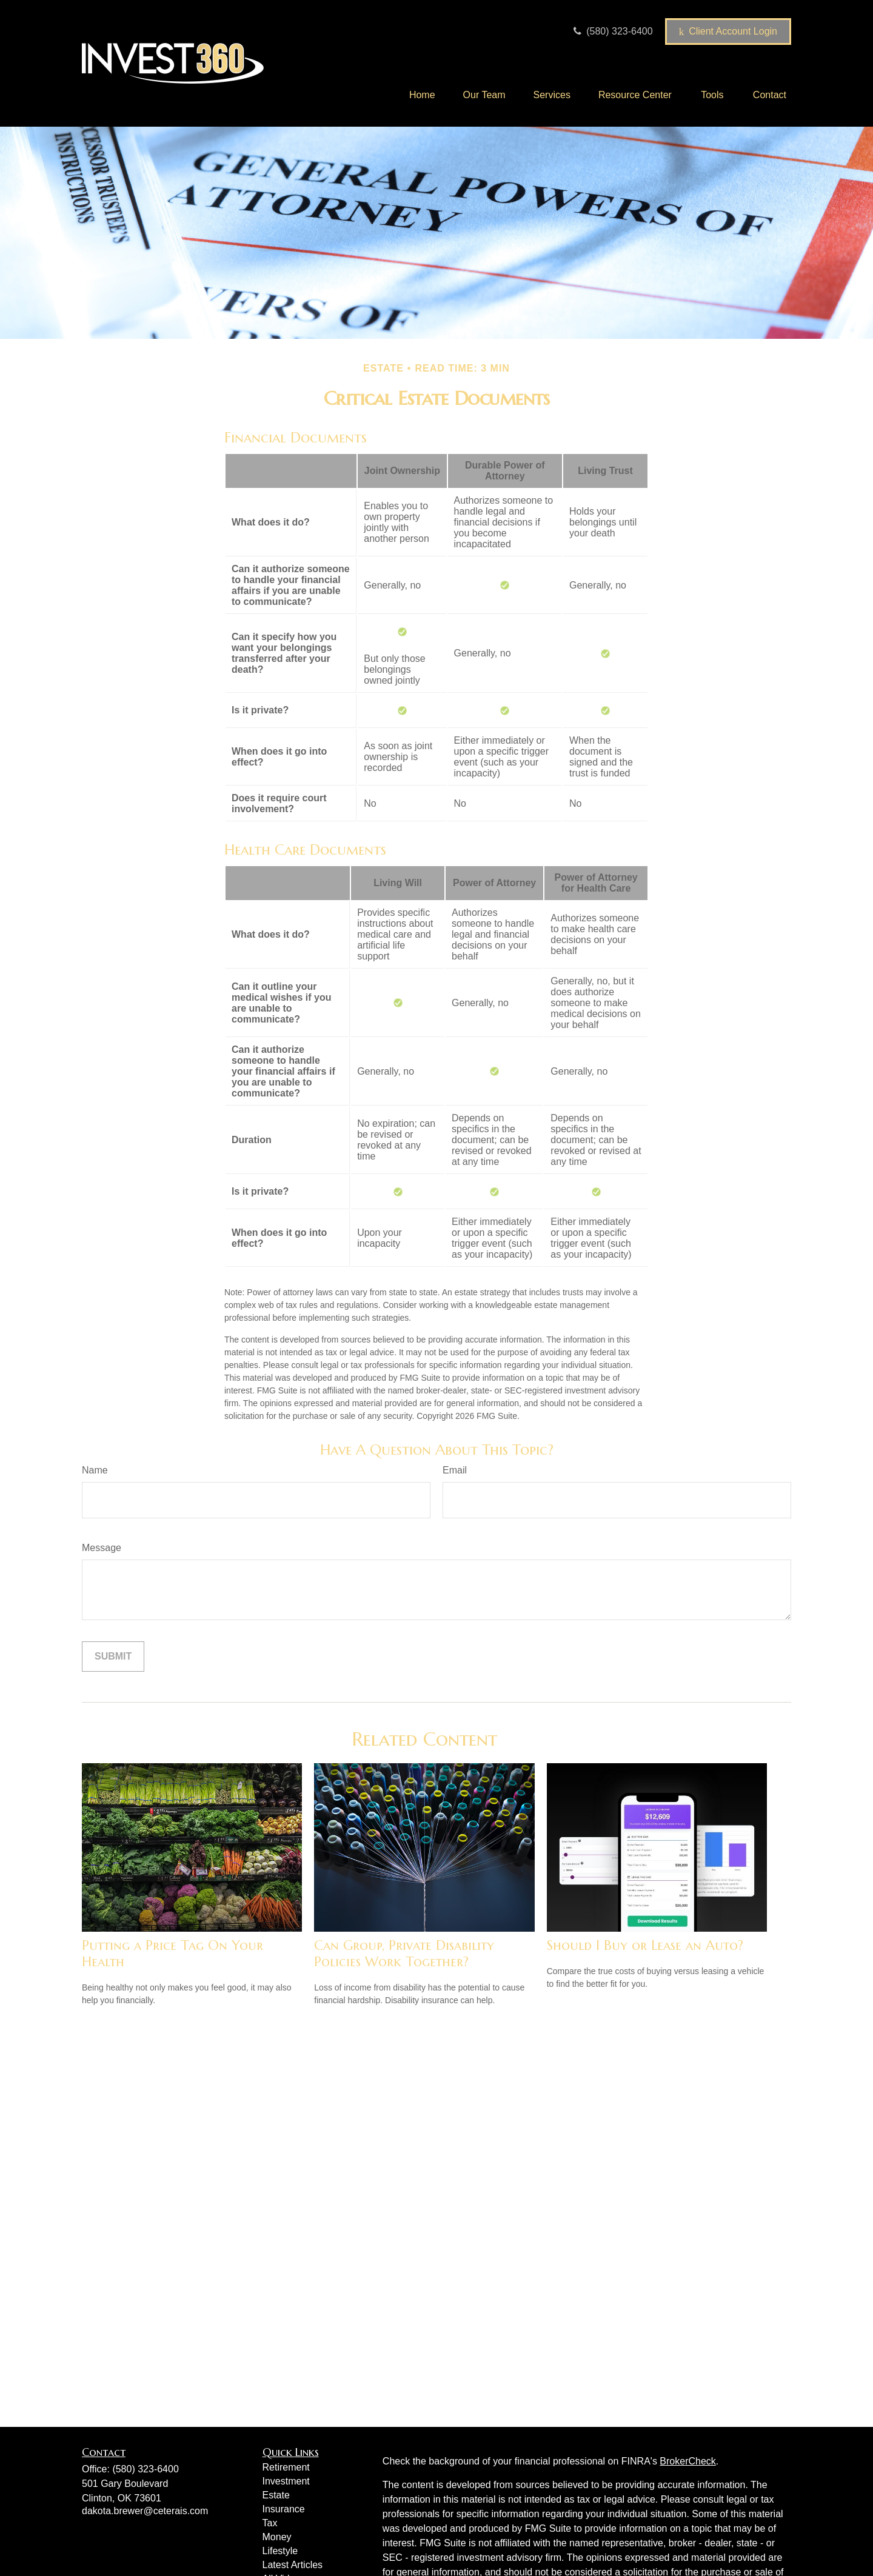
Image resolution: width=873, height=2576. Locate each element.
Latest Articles (293, 2565)
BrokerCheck (687, 2461)
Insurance (284, 2509)
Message (101, 1548)
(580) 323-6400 (611, 31)
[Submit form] (113, 1656)
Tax (270, 2523)
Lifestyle (280, 2551)
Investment (286, 2481)
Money (277, 2537)
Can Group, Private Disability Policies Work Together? (404, 1953)
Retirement (286, 2467)
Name (95, 1470)
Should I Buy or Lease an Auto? (645, 1945)
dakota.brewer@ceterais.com (145, 2511)
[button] (422, 94)
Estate (276, 2495)
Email (455, 1470)
